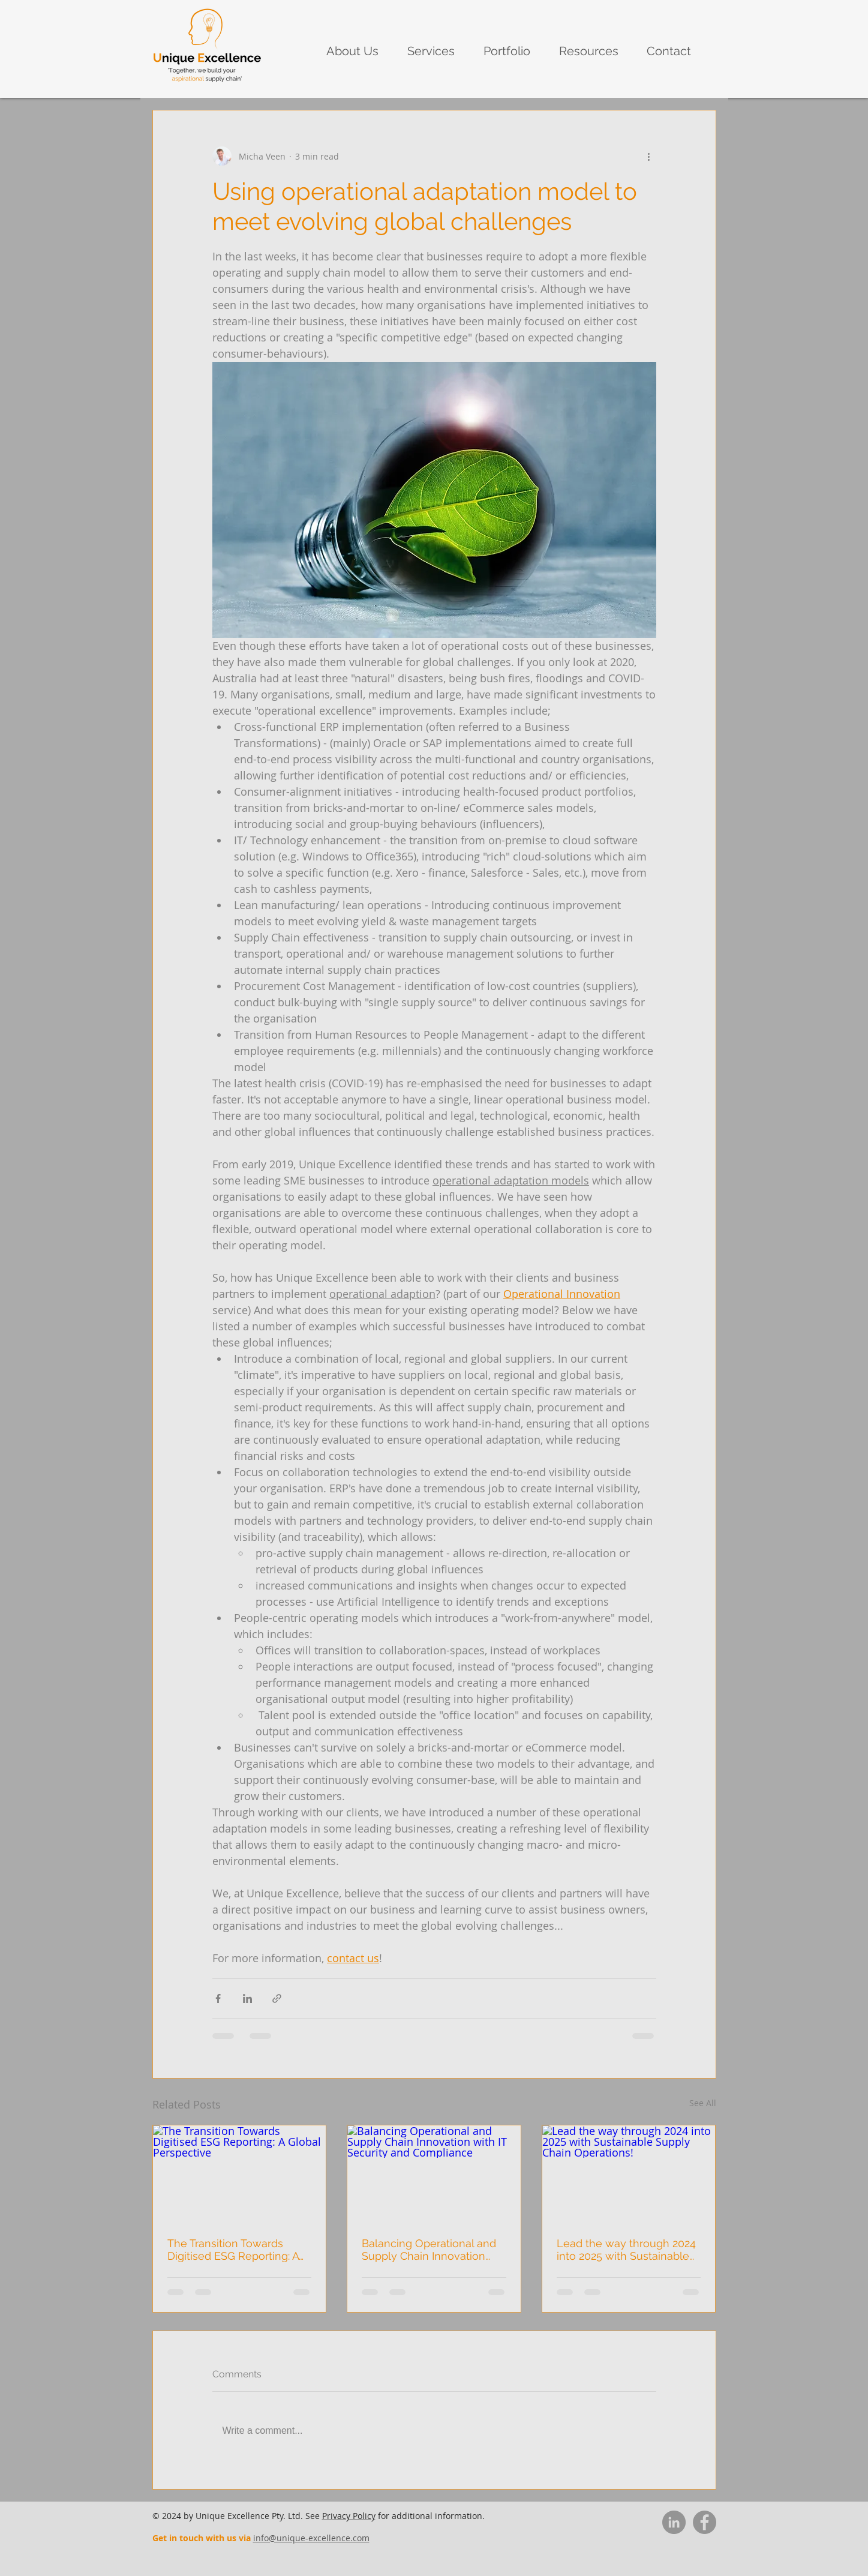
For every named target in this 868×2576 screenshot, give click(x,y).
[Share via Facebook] (218, 1998)
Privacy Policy (349, 2515)
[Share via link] (277, 1998)
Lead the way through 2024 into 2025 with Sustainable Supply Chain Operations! (626, 2249)
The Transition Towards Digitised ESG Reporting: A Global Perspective (233, 2249)
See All (702, 2103)
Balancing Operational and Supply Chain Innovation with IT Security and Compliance (429, 2249)
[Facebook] (704, 2522)
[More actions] (649, 156)
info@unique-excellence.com (311, 2538)
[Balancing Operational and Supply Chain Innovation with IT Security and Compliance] (434, 2174)
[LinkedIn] (674, 2522)
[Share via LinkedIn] (247, 1998)
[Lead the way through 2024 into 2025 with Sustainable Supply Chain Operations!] (629, 2174)
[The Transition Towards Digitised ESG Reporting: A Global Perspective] (239, 2174)
